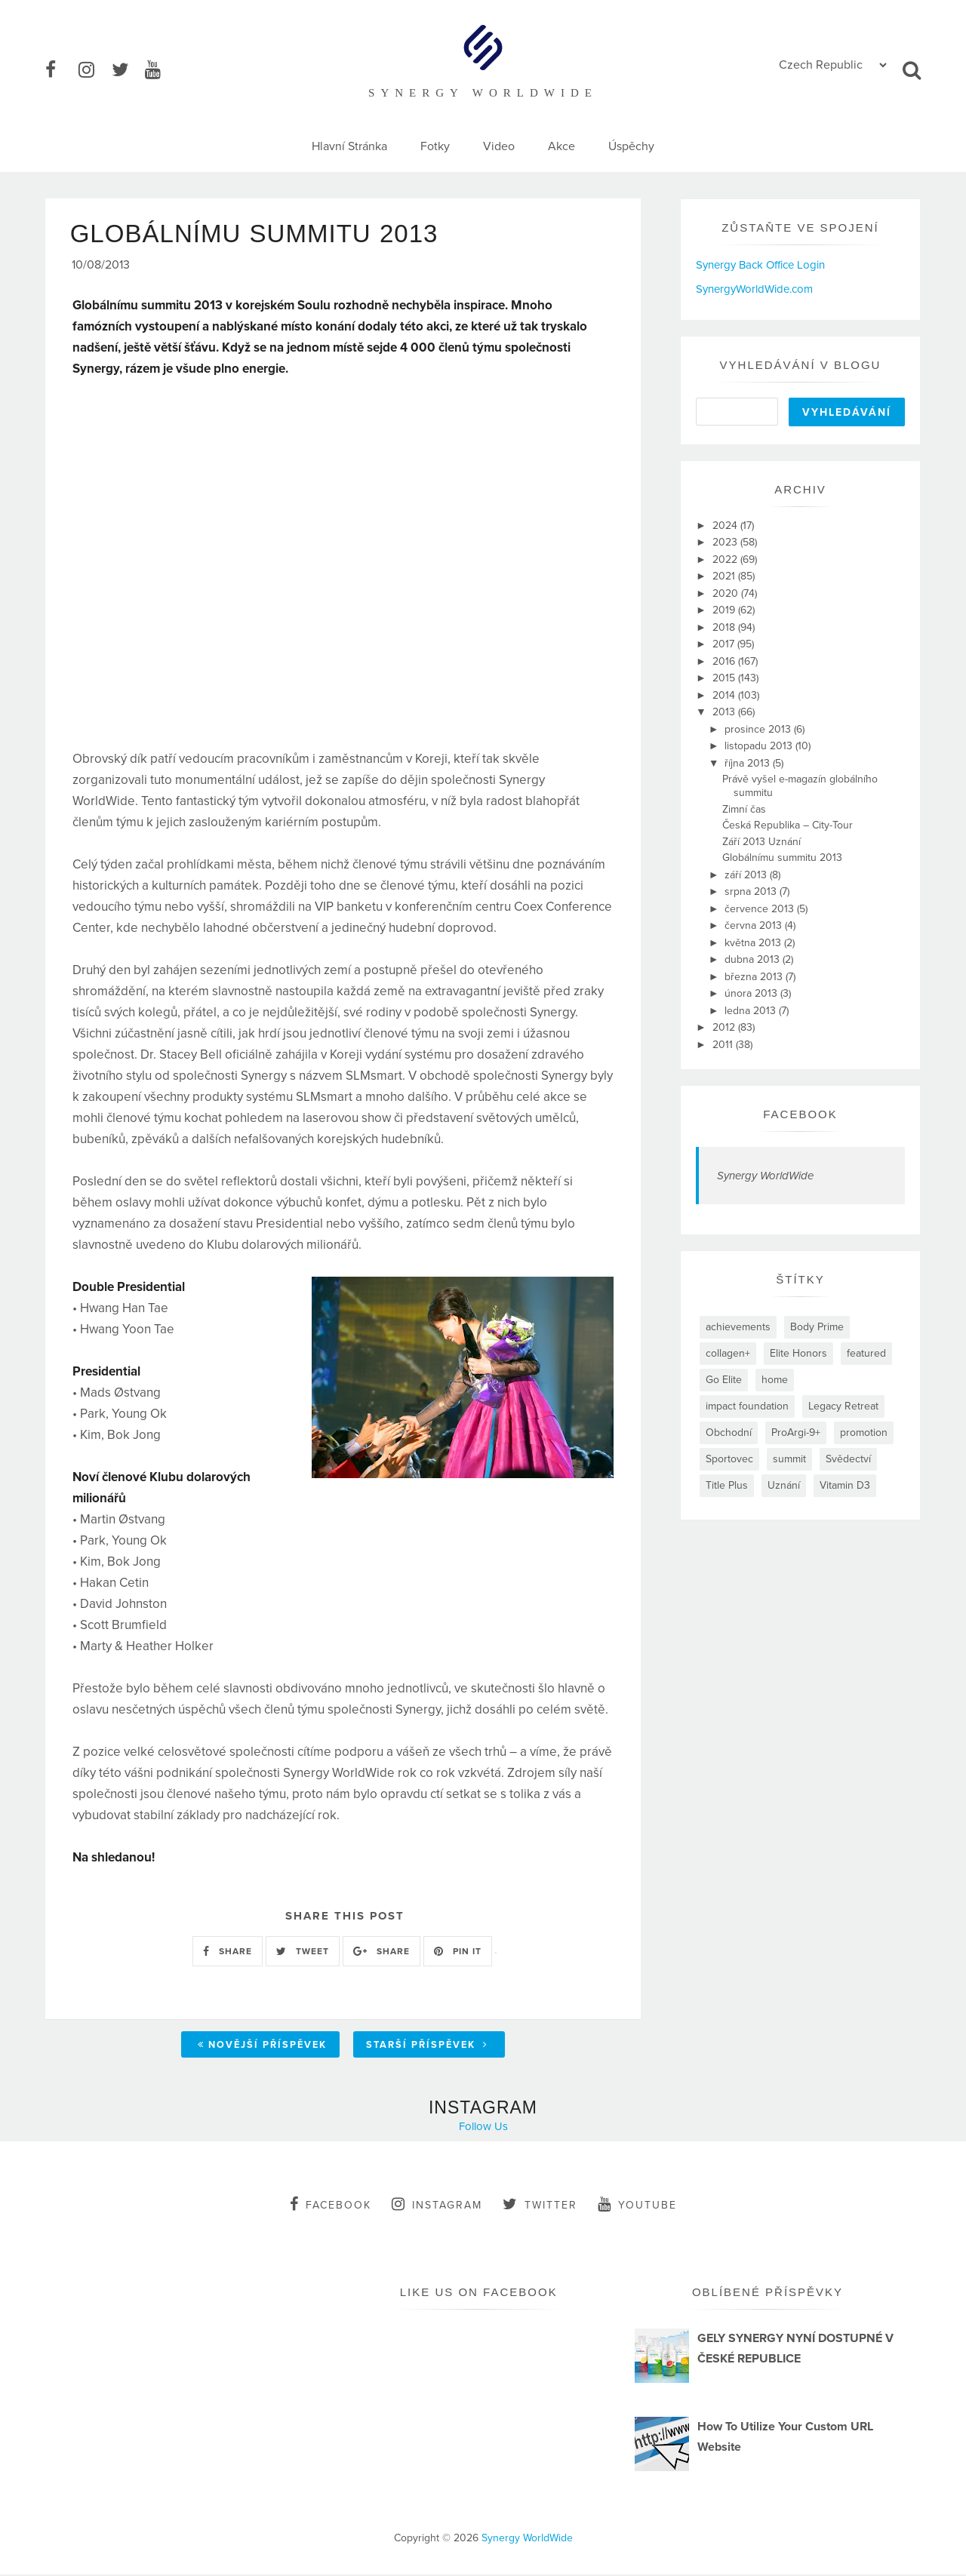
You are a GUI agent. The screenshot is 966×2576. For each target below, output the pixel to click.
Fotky (435, 146)
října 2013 (748, 763)
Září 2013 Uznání (761, 841)
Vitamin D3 (845, 1485)
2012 (725, 1027)
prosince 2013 (759, 729)
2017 (724, 644)
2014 (725, 695)
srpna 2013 (752, 891)
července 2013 (760, 908)
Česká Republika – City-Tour (787, 825)
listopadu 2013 (759, 745)
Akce (561, 146)
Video (499, 146)
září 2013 (747, 874)
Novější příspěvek (262, 2046)
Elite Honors (798, 1353)
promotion (864, 1432)
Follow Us (483, 2128)
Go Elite (724, 1379)
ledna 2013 (751, 1010)
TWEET (302, 1952)
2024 (726, 525)
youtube (637, 2205)
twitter (540, 2205)
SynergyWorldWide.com (754, 289)
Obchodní (729, 1432)
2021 (725, 576)
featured (866, 1353)
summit (789, 1458)
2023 (726, 542)
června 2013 (754, 925)
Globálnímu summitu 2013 (782, 857)
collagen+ (728, 1353)
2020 (726, 593)
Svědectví (848, 1458)
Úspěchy (631, 146)
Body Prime (817, 1326)
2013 (725, 711)
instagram (437, 2205)
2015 (725, 678)
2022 (726, 559)
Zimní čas (744, 809)
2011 (724, 1044)
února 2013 (752, 993)
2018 (725, 627)
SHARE (227, 1952)
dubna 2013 (753, 959)
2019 (725, 610)
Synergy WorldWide (765, 1175)
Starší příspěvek (427, 2046)
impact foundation (747, 1406)
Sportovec (729, 1458)
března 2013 (755, 976)
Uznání (784, 1485)
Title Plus (727, 1485)
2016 (725, 661)
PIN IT (457, 1952)
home (774, 1379)
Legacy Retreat (843, 1406)
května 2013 (754, 942)
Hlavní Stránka (349, 146)
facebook (330, 2205)
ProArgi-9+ (795, 1432)
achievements (738, 1326)
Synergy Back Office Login (760, 265)
